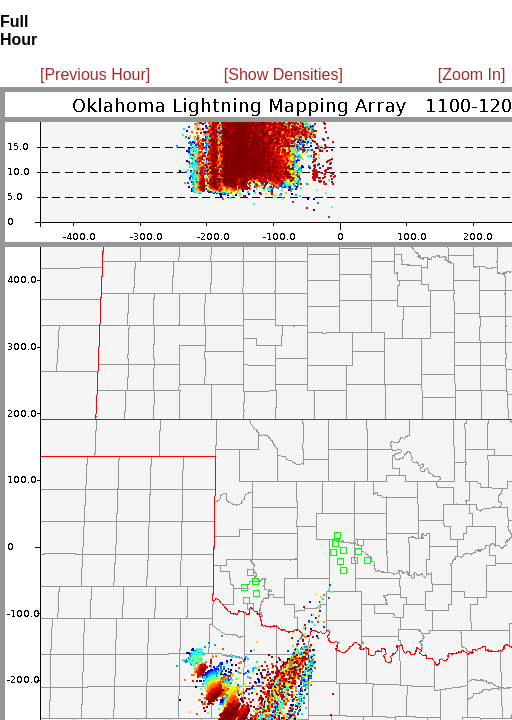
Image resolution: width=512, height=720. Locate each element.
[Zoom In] (472, 74)
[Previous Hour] (95, 74)
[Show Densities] (283, 74)
